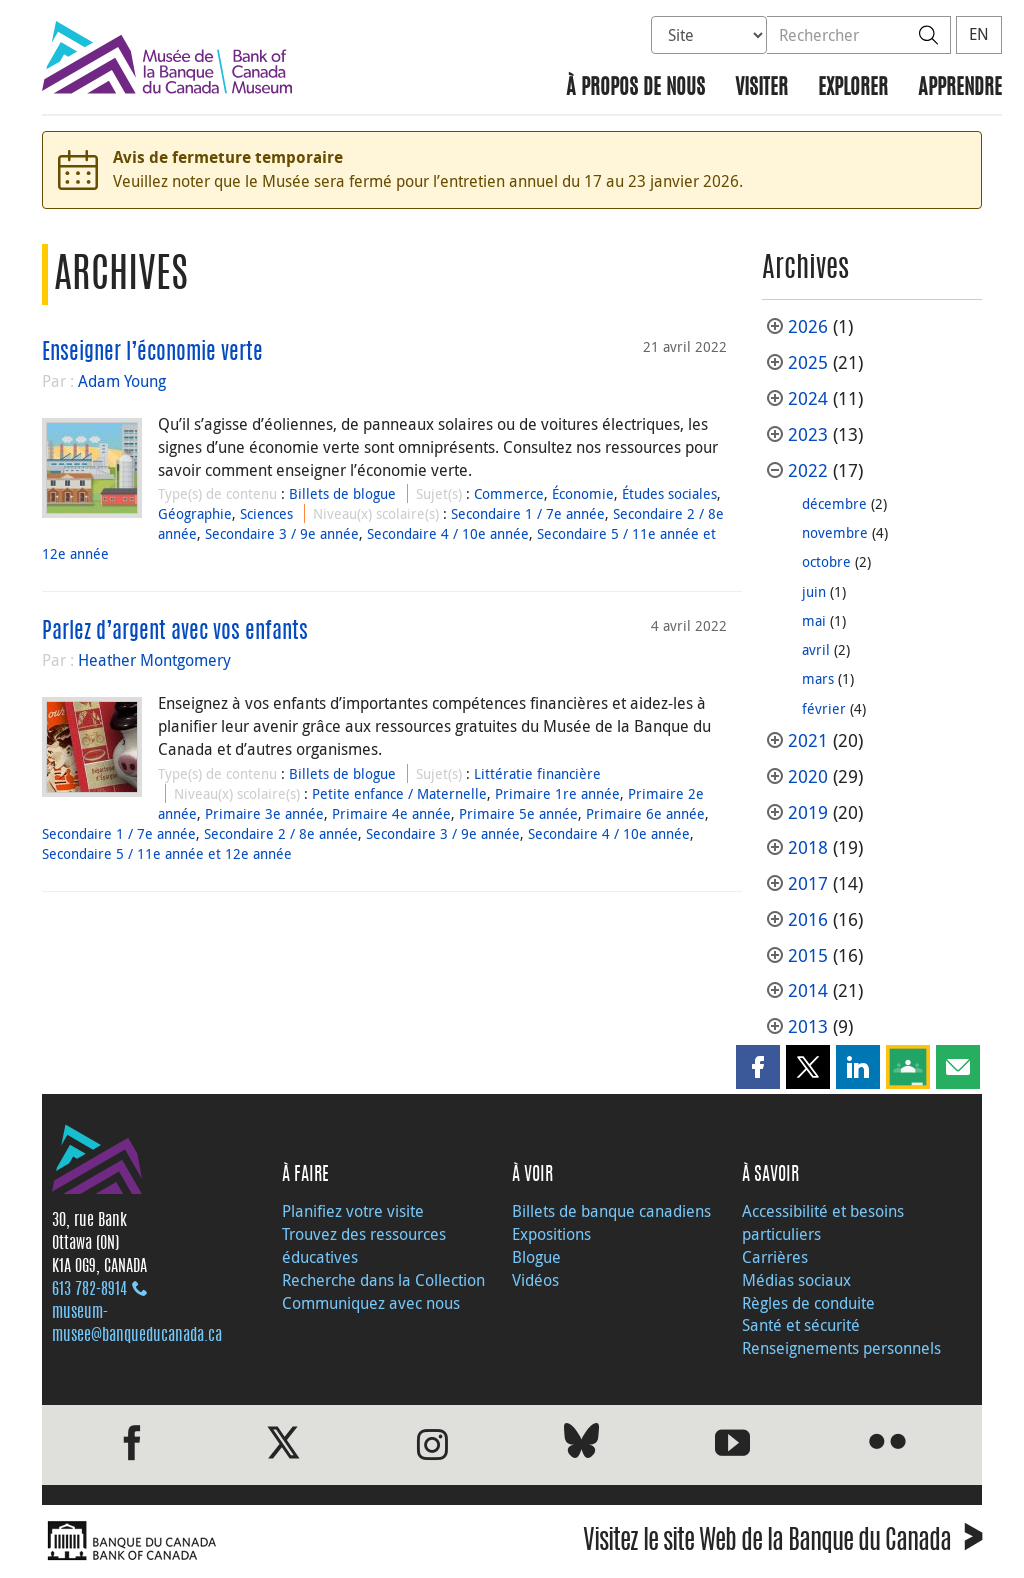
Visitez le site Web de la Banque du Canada (782, 1543)
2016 (808, 919)
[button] (758, 1067)
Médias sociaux (796, 1280)
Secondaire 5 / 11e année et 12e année (167, 853)
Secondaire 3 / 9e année (282, 533)
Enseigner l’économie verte (152, 353)
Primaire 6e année (645, 813)
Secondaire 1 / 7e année (528, 513)
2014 (808, 990)
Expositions (551, 1234)
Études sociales (669, 493)
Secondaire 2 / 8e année (281, 833)
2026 (808, 326)
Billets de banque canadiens (611, 1211)
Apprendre (960, 88)
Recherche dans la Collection (383, 1280)
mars (818, 678)
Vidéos (535, 1280)
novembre (835, 532)
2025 (808, 362)
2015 (808, 955)
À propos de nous (635, 88)
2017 (808, 883)
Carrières (775, 1257)
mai (814, 620)
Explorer (853, 88)
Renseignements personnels (841, 1348)
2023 (808, 434)
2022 (808, 470)
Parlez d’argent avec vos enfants (175, 632)
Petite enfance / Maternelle (399, 793)
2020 (808, 776)
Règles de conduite (808, 1303)
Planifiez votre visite (353, 1211)
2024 (808, 398)
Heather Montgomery (154, 660)
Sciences (266, 513)
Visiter (761, 88)
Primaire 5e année (518, 813)
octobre (826, 561)
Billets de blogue (342, 493)
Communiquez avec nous (371, 1303)
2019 (808, 812)
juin (814, 591)
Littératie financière (537, 773)
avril (816, 649)
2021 (808, 740)
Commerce (509, 493)
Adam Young (122, 381)
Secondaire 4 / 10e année (448, 533)
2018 (808, 847)
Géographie (195, 513)
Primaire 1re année (557, 793)
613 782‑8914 (89, 1290)
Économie (583, 493)
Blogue (536, 1257)
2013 (808, 1026)
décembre (834, 503)
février (824, 708)
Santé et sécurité (801, 1325)
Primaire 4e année (391, 813)
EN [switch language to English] (979, 34)
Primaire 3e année (264, 813)
